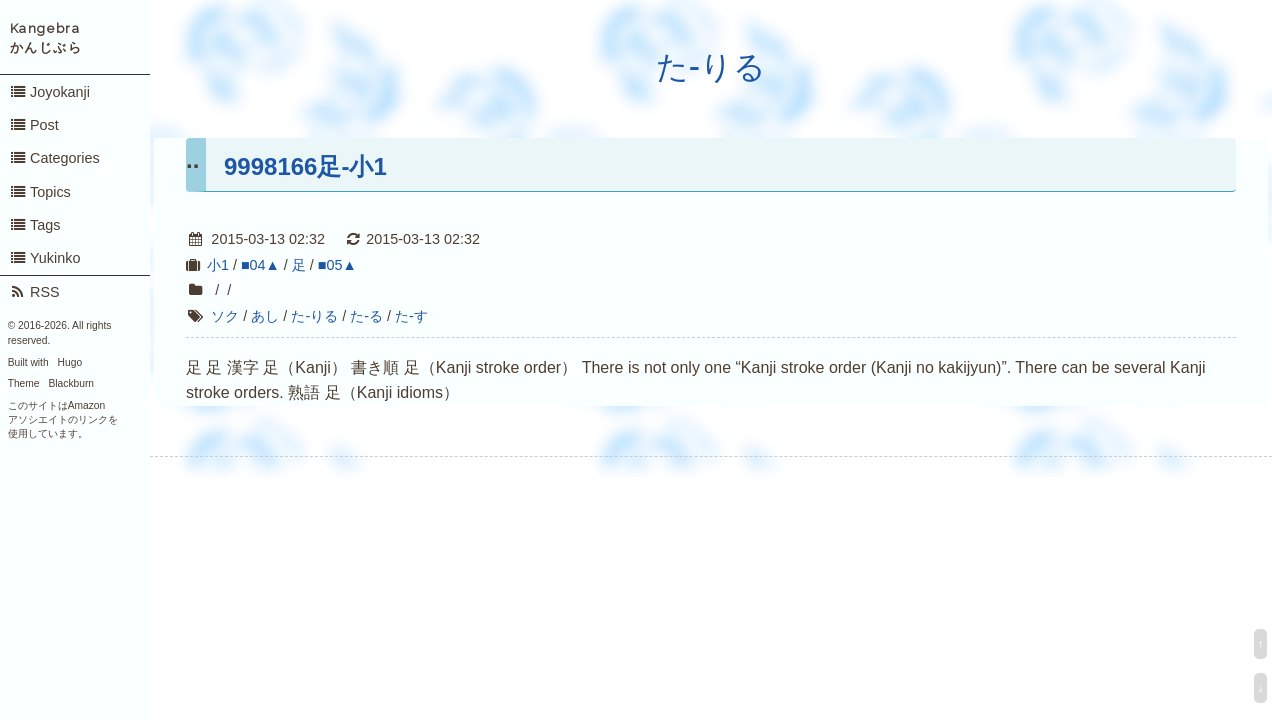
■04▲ (260, 265)
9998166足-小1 (305, 166)
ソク (225, 316)
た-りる (711, 67)
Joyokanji (49, 92)
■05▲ (337, 265)
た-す (411, 316)
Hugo (70, 362)
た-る (366, 316)
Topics (40, 192)
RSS (34, 292)
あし (265, 316)
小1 (218, 265)
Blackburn (72, 383)
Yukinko (45, 258)
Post (34, 125)
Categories (54, 158)
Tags (35, 225)
